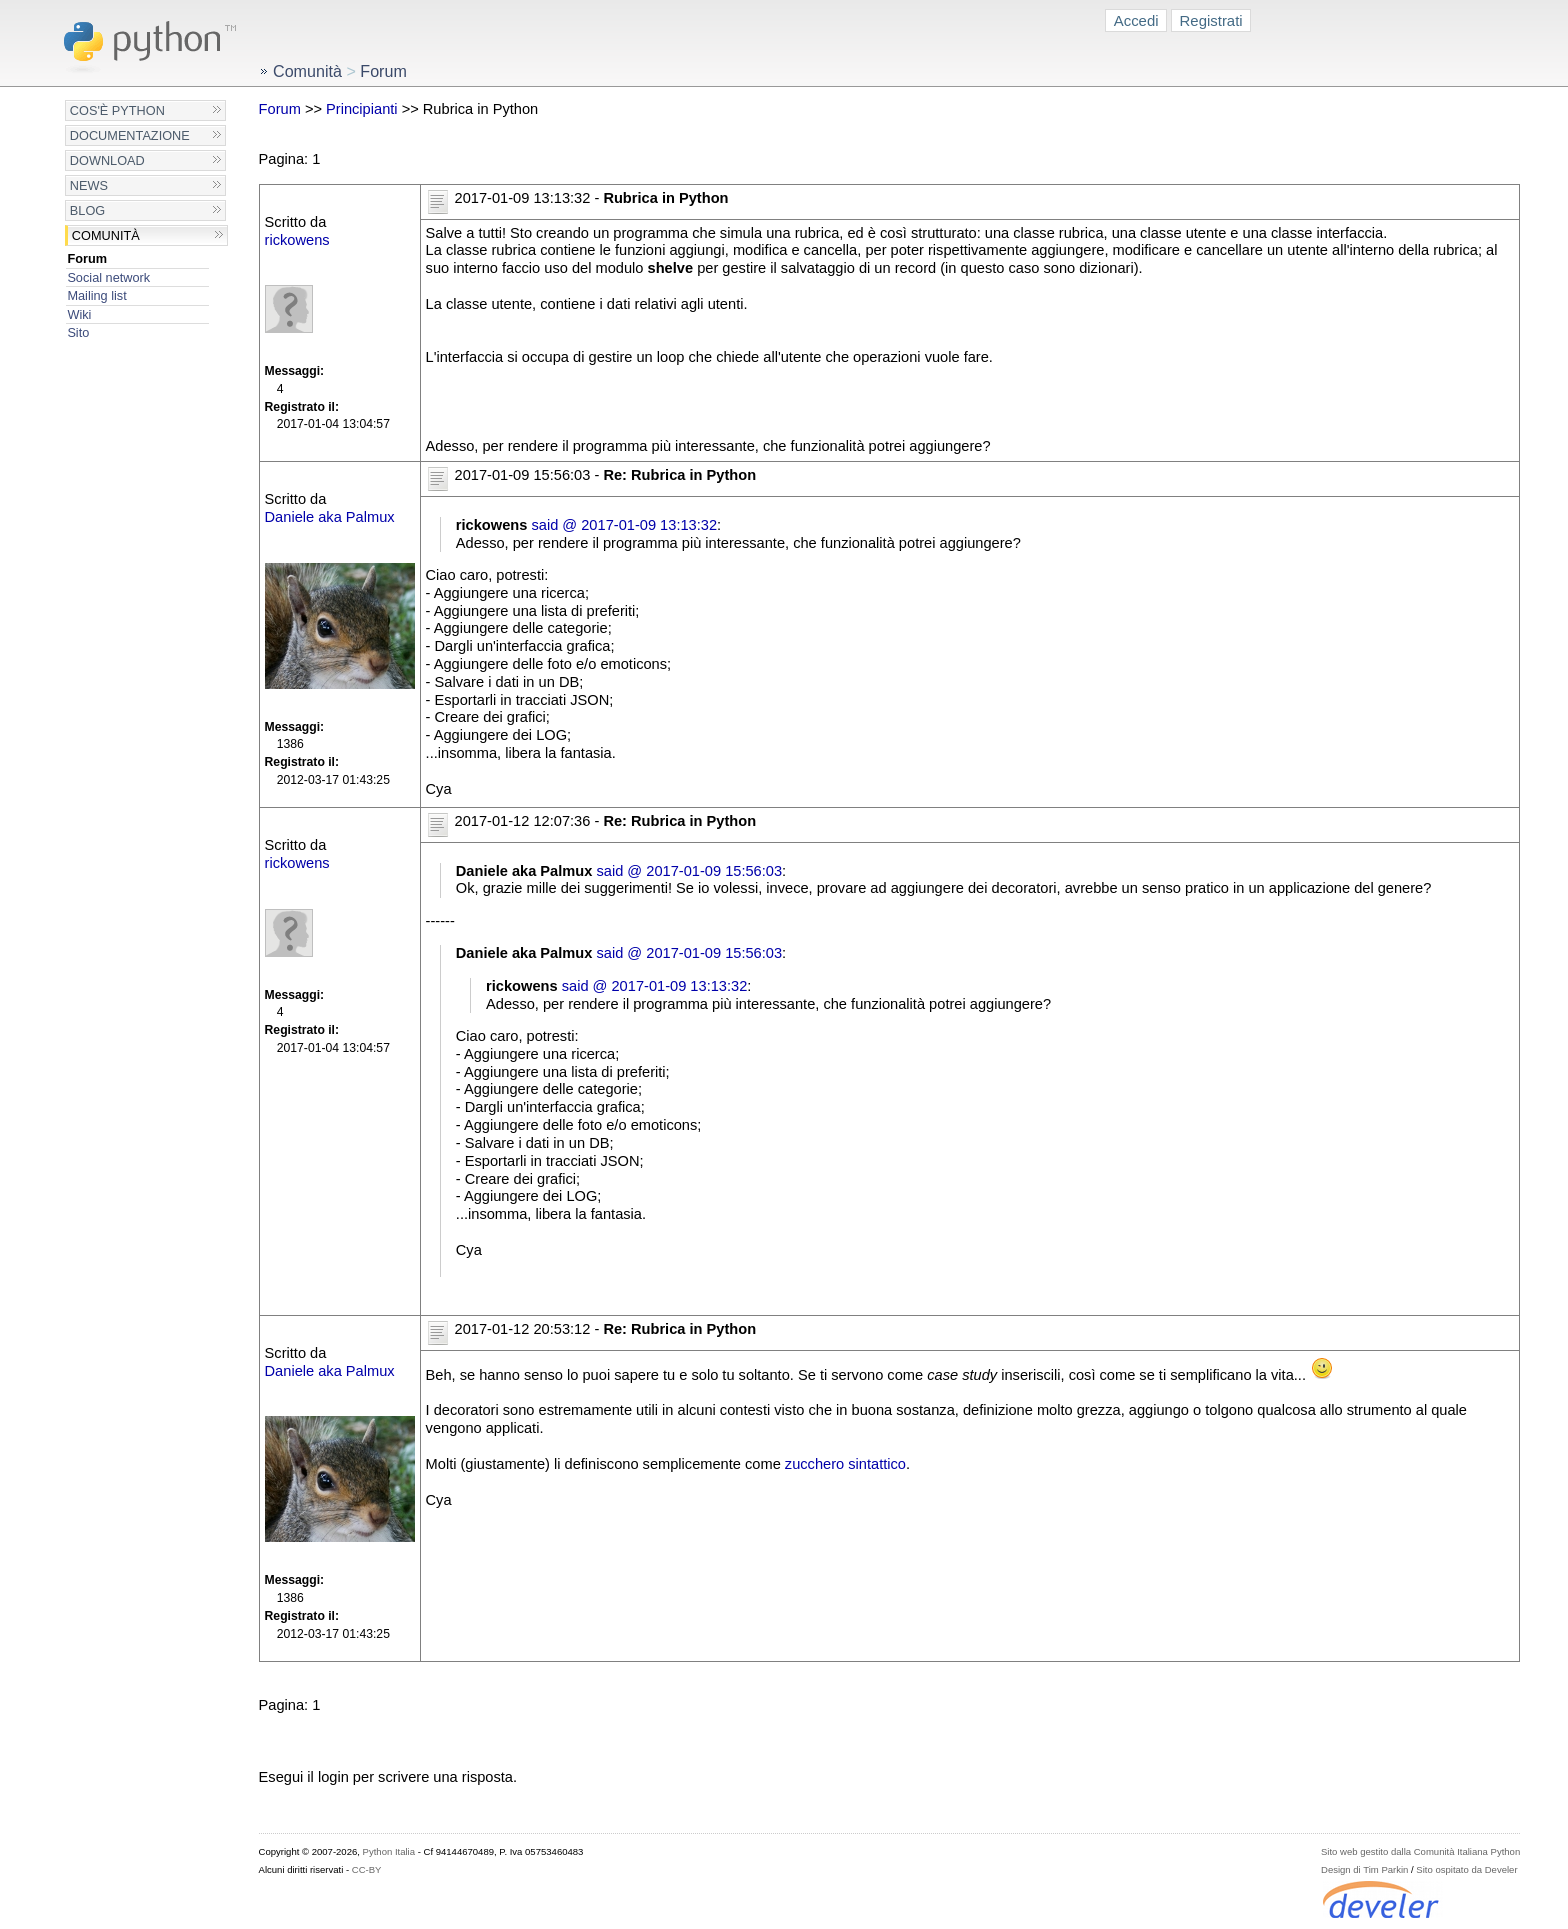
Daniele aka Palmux (330, 517)
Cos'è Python (117, 110)
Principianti (362, 109)
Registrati (1211, 20)
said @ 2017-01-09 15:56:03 (689, 871)
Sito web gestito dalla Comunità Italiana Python (1420, 1851)
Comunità (106, 235)
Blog (87, 210)
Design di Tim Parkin (1364, 1869)
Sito (78, 332)
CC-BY (367, 1869)
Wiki (79, 314)
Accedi (1136, 20)
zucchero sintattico (845, 1464)
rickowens (297, 240)
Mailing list (96, 295)
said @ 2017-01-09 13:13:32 (624, 525)
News (89, 185)
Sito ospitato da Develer (1466, 1869)
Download (107, 160)
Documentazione (130, 135)
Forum (87, 258)
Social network (108, 277)
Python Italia (389, 1851)
